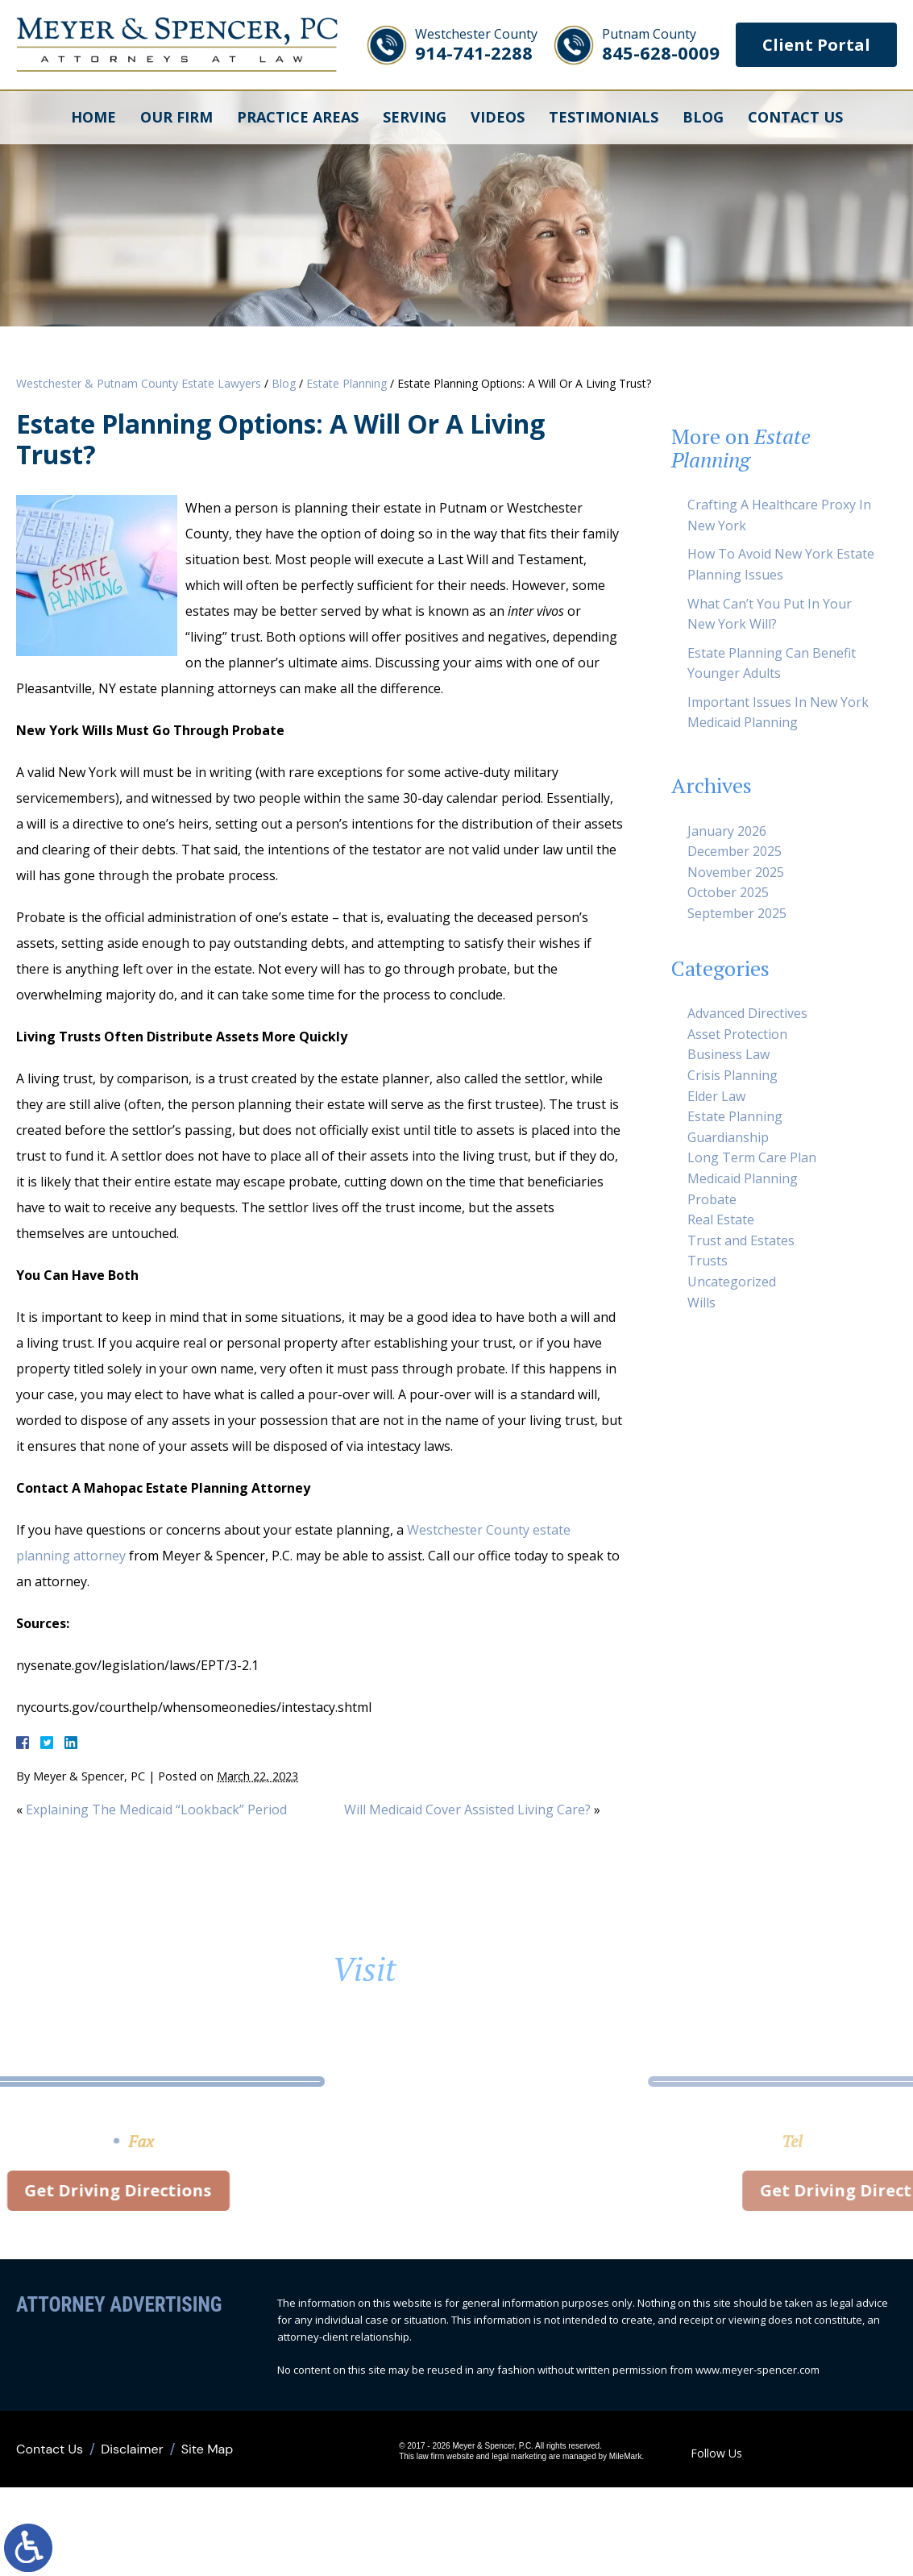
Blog (703, 117)
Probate (712, 1199)
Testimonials (603, 117)
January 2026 (726, 831)
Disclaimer (132, 2449)
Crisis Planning (732, 1075)
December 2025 (734, 851)
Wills (701, 1302)
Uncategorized (731, 1281)
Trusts (707, 1260)
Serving (414, 117)
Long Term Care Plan (751, 1157)
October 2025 (728, 892)
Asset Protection (737, 1034)
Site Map (207, 2449)
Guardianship (728, 1137)
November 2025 (735, 872)
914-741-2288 (476, 44)
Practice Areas (298, 117)
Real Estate (720, 1219)
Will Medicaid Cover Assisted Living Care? (467, 1809)
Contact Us (795, 117)
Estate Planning (346, 383)
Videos (498, 117)
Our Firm (176, 117)
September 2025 (736, 913)
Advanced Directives (747, 1013)
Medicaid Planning (742, 1178)
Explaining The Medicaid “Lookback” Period (156, 1809)
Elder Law (716, 1096)
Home (93, 117)
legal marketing (519, 2456)
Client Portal (816, 45)
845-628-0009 (661, 44)
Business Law (728, 1054)
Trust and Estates (741, 1240)
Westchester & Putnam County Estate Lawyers (138, 383)
